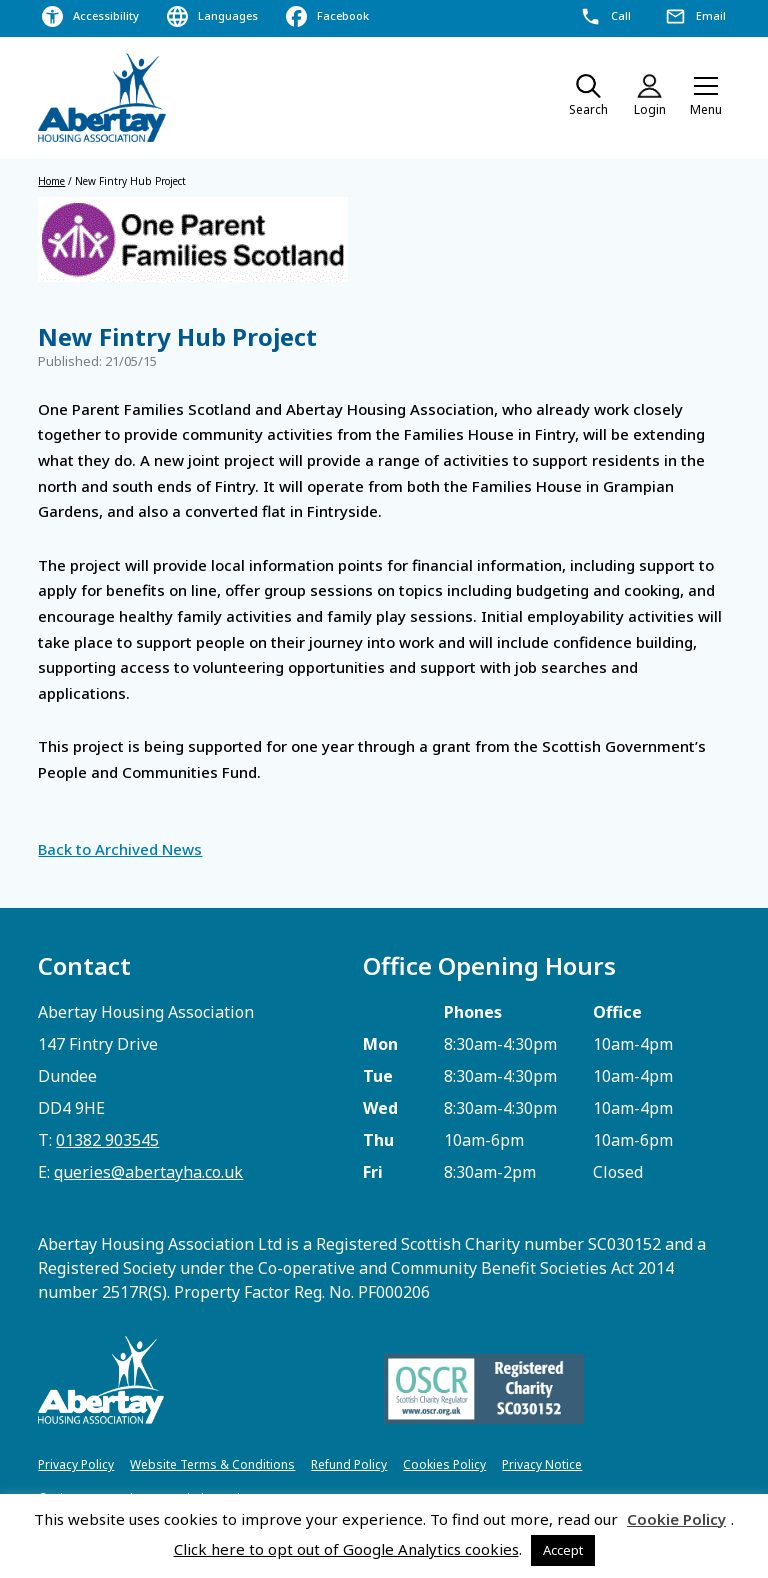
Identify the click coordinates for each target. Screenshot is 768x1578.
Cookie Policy (676, 1519)
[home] (103, 97)
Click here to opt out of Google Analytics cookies (346, 1549)
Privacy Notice (542, 1464)
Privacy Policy (76, 1464)
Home (51, 181)
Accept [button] (563, 1550)
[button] (706, 98)
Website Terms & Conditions (212, 1464)
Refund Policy (349, 1464)
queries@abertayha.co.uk (148, 1172)
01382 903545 (107, 1140)
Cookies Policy (444, 1464)
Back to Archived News (120, 849)
